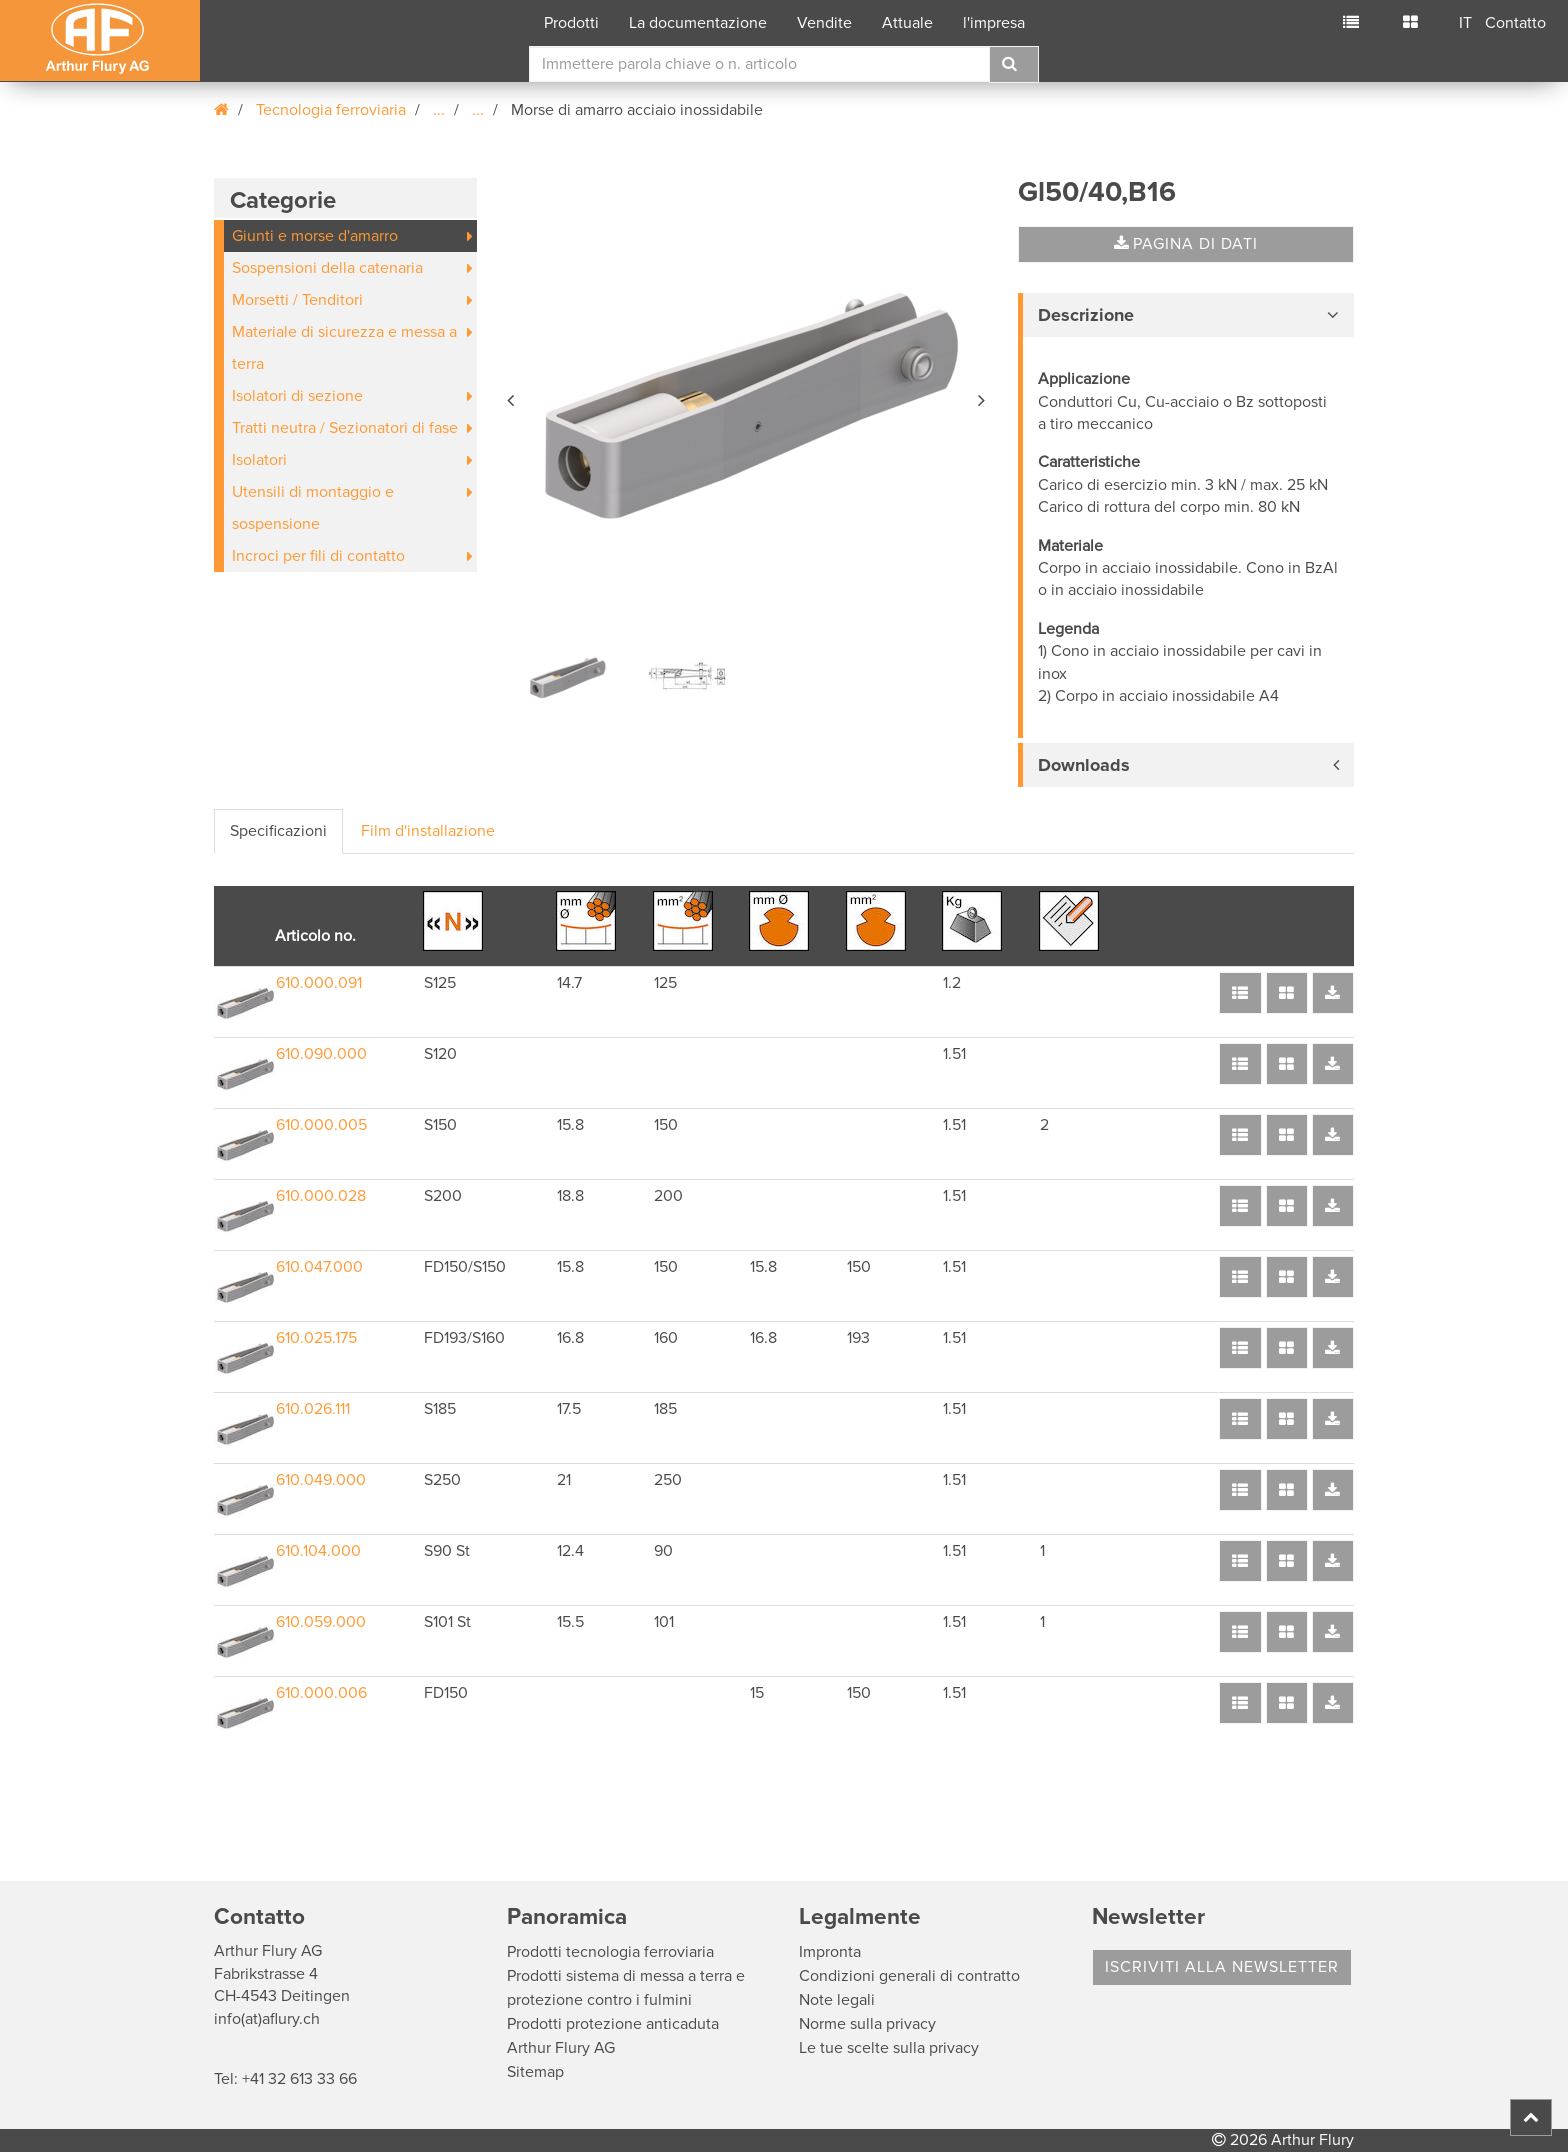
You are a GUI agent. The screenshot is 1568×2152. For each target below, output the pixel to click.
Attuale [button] (907, 23)
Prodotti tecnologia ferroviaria (610, 1952)
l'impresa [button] (994, 23)
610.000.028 (321, 1196)
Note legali (837, 2000)
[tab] (1186, 315)
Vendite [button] (824, 23)
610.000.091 (319, 983)
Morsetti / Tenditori (297, 300)
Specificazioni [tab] (278, 831)
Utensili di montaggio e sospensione (313, 508)
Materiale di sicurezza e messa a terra (344, 348)
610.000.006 (321, 1693)
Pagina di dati (1186, 244)
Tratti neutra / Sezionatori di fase (345, 428)
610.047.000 (319, 1267)
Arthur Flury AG (561, 2048)
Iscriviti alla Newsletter (1222, 1967)
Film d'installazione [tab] (428, 831)
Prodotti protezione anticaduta (613, 2024)
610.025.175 (316, 1338)
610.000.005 (321, 1125)
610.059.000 (321, 1622)
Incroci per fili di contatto (318, 556)
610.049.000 (321, 1480)
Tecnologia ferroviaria (331, 110)
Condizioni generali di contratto (909, 1976)
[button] (512, 397)
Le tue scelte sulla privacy (889, 2048)
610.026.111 (313, 1409)
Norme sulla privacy (867, 2024)
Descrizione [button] (1086, 315)
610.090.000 (321, 1054)
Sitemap (535, 2072)
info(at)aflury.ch (267, 2019)
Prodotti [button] (571, 23)
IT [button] (1465, 23)
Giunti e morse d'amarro (315, 236)
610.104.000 (318, 1551)
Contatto (1515, 23)
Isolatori (259, 460)
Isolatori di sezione (297, 396)
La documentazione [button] (698, 23)
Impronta (830, 1952)
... (439, 110)
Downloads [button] (1084, 765)
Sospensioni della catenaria (327, 268)
